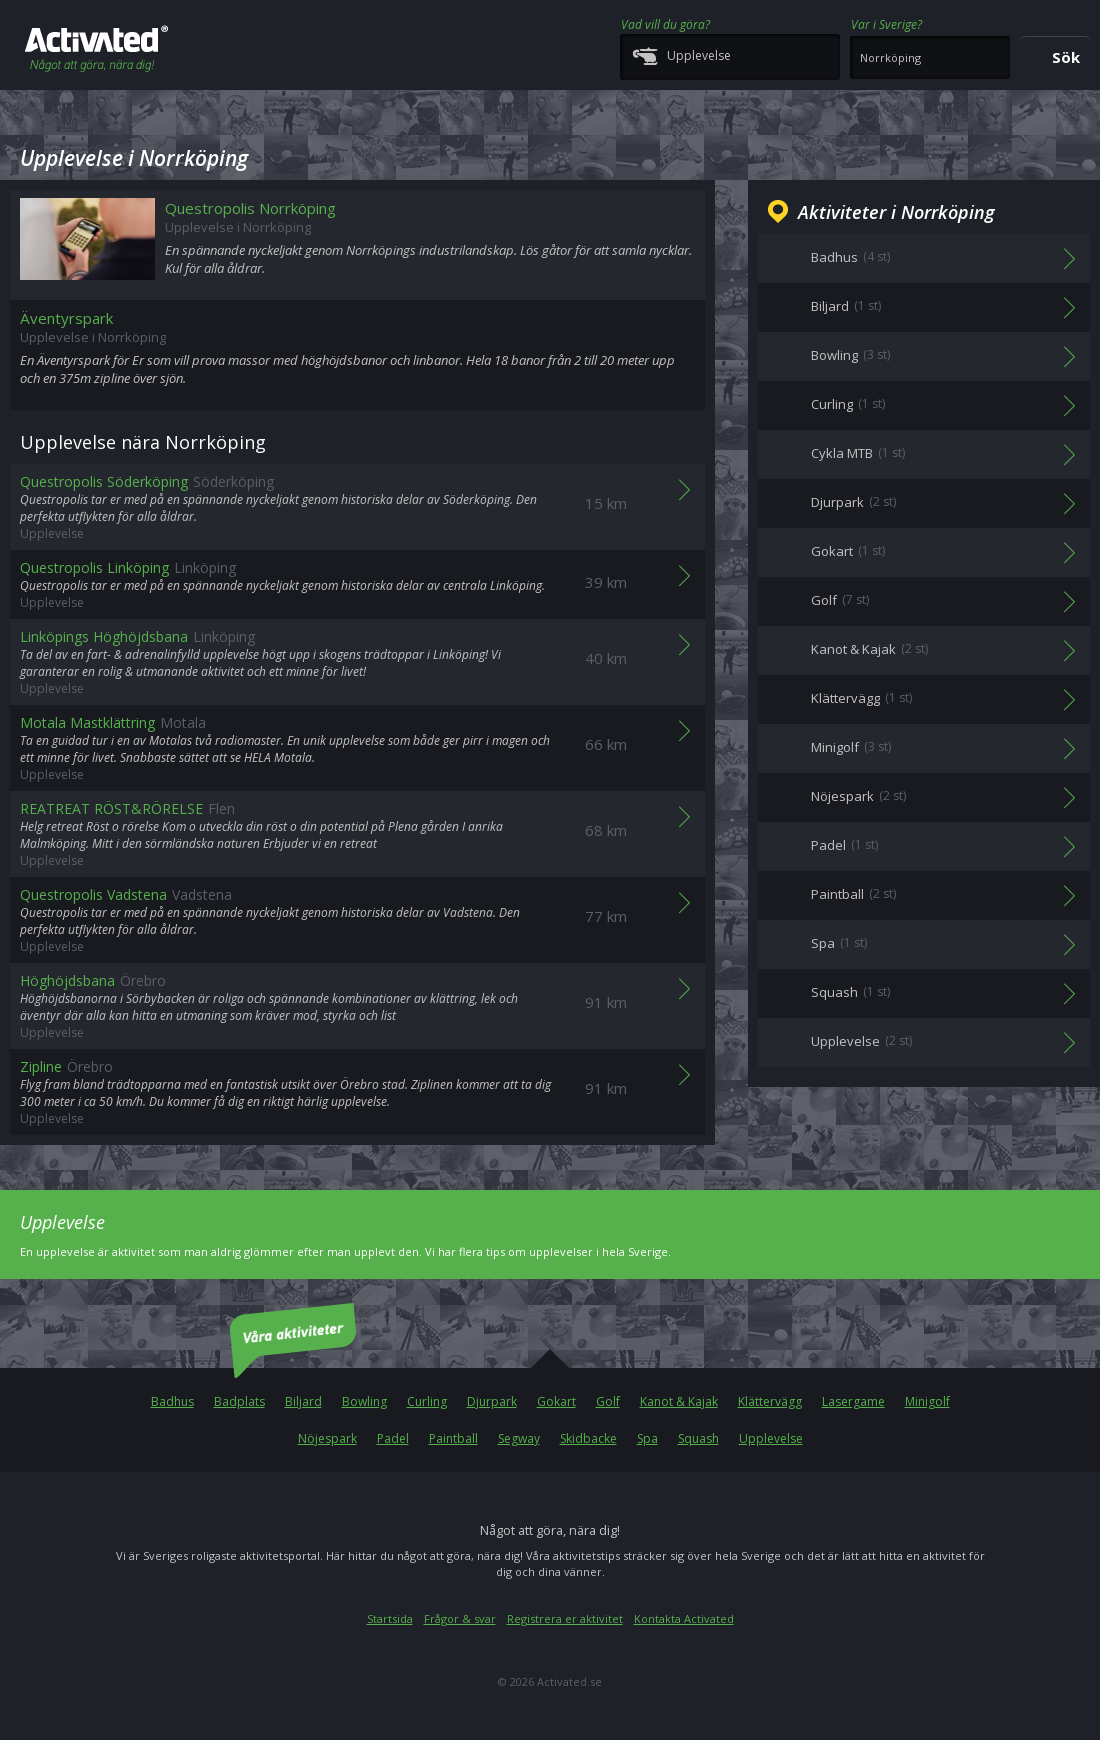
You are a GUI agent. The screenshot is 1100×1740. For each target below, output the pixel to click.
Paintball (453, 1438)
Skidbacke (588, 1438)
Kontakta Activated (684, 1618)
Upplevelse (771, 1438)
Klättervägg (770, 1401)
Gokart (556, 1401)
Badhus (172, 1401)
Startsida (390, 1618)
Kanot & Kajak (679, 1401)
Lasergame (853, 1401)
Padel (393, 1438)
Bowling (364, 1401)
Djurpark (492, 1401)
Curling (427, 1401)
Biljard (303, 1401)
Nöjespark (327, 1438)
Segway (519, 1438)
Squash (698, 1438)
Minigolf (927, 1401)
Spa (647, 1438)
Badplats (239, 1401)
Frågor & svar (460, 1618)
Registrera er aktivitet (565, 1618)
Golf (608, 1401)
